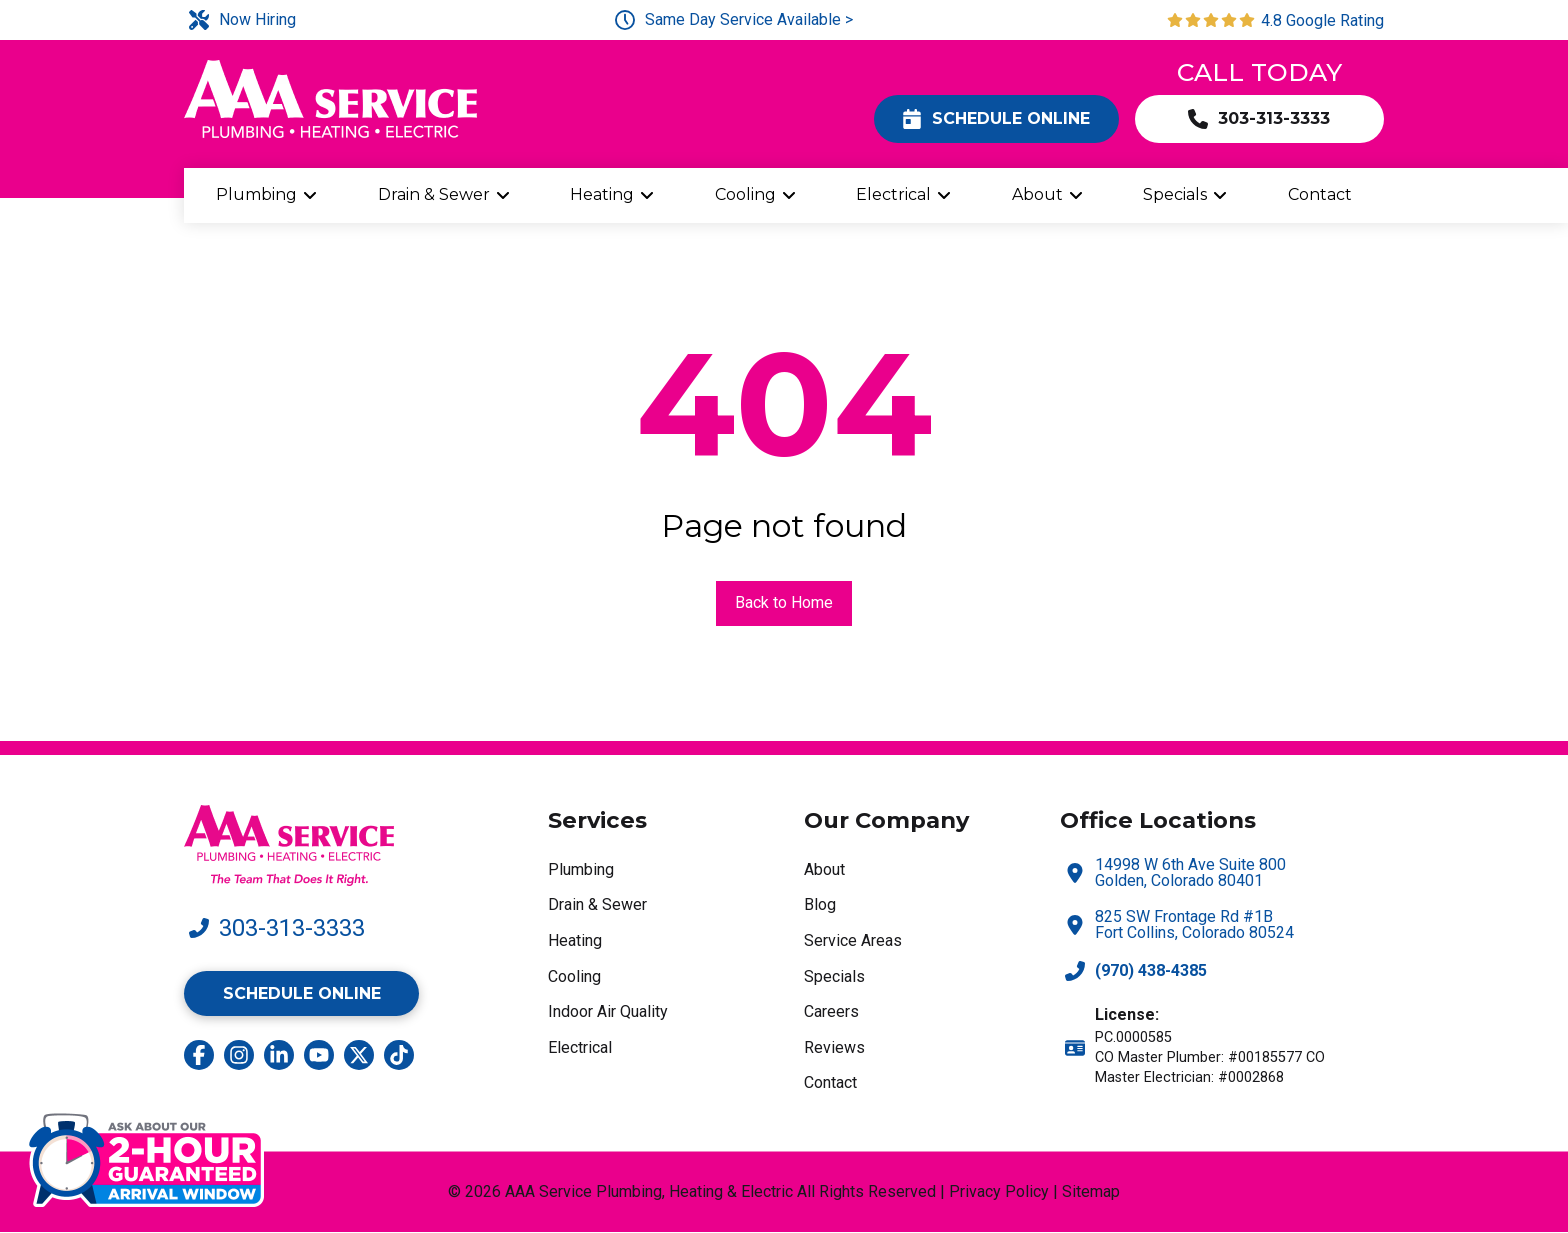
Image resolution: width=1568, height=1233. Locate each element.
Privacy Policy (999, 1191)
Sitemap (1091, 1191)
